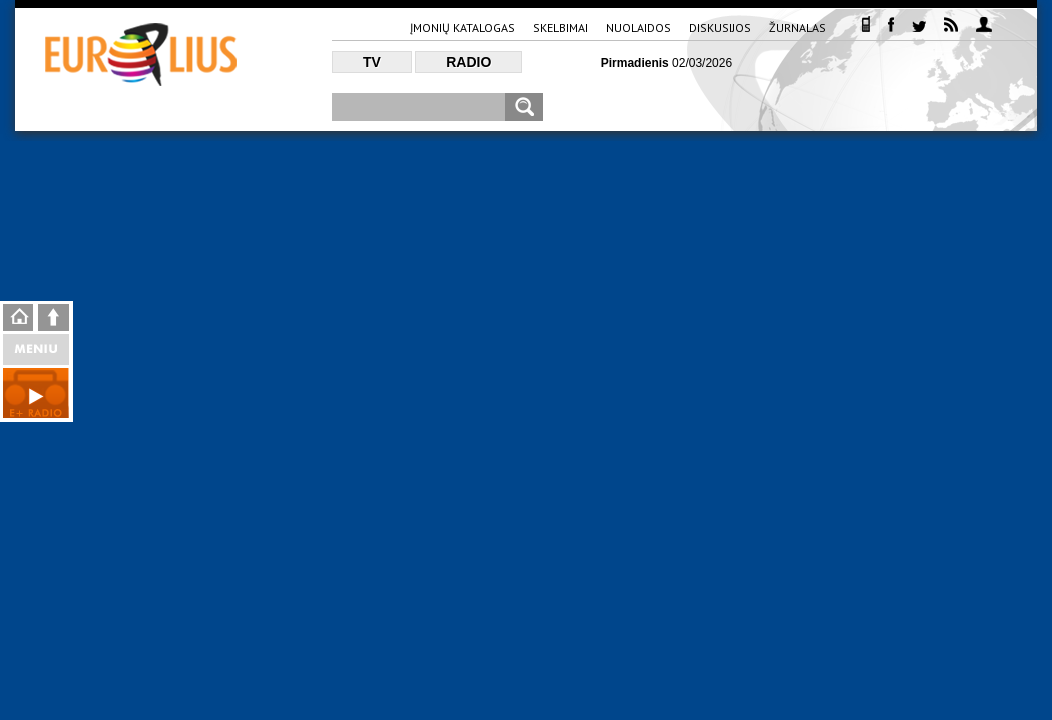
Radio (468, 62)
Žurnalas (797, 27)
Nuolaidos (638, 27)
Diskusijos (720, 27)
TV (372, 62)
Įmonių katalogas (462, 27)
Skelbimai (560, 27)
